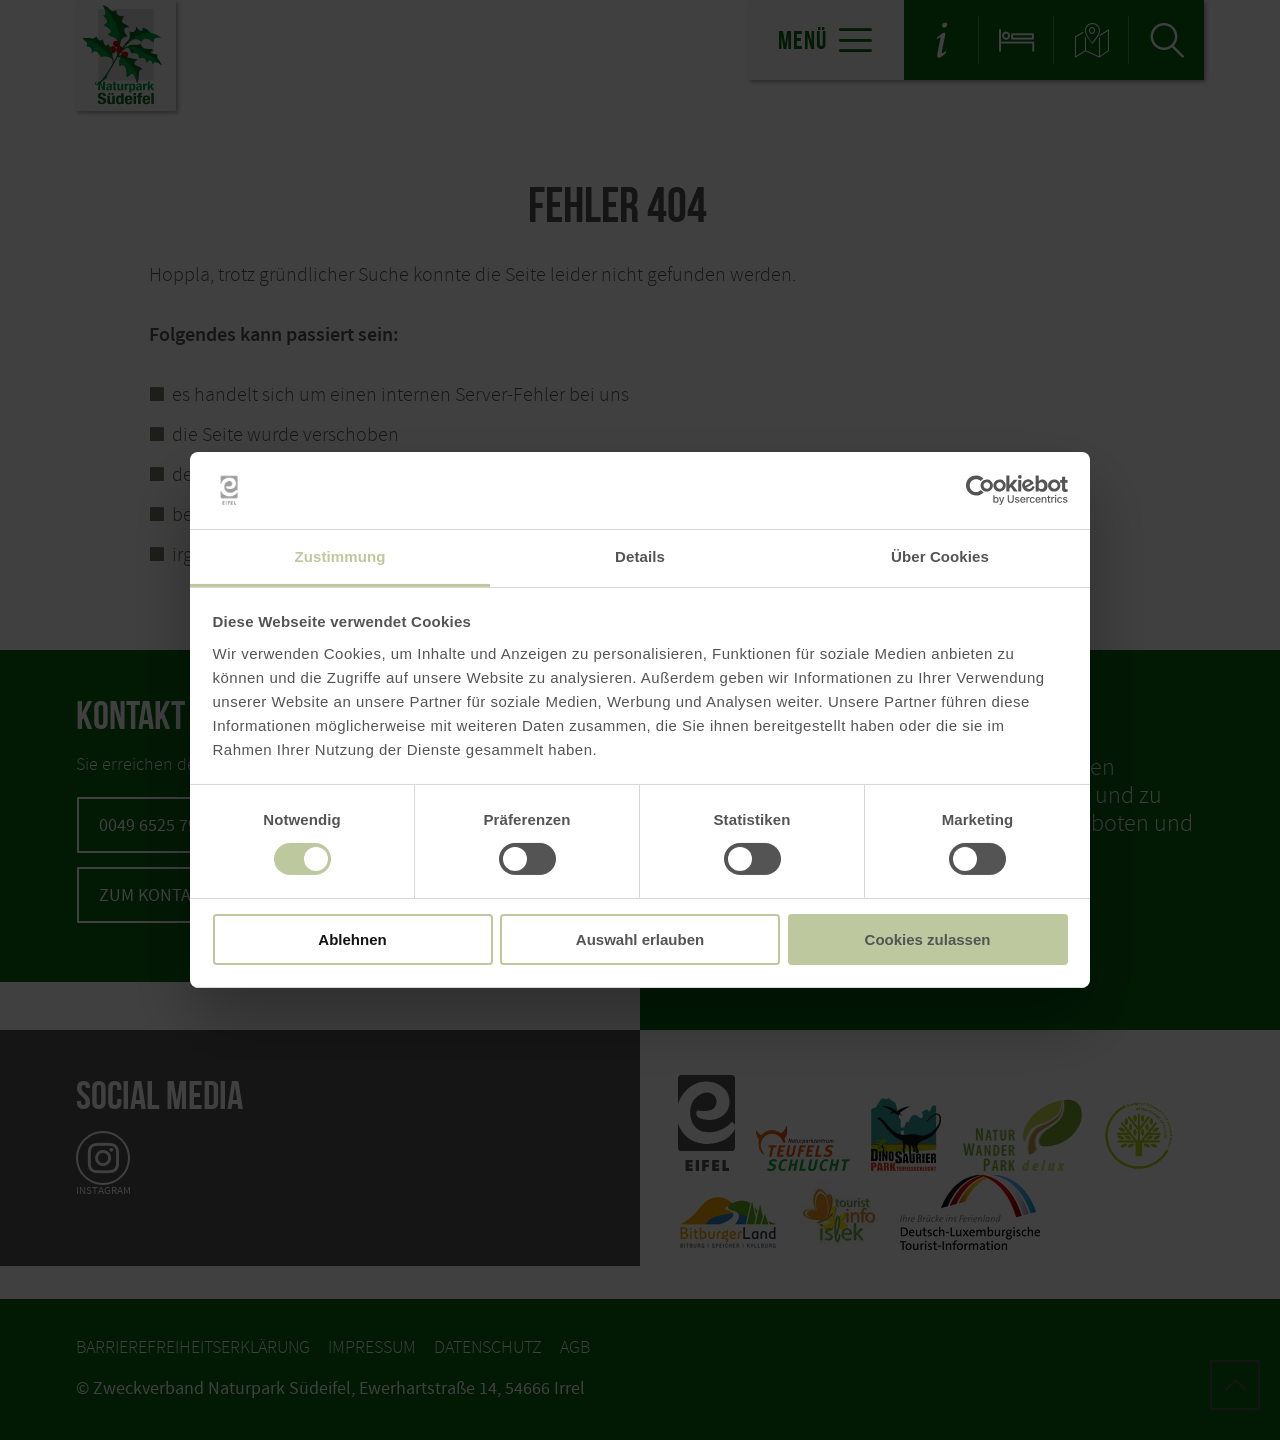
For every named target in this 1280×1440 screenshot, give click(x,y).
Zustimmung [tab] (340, 556)
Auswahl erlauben (640, 939)
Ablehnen (352, 939)
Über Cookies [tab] (940, 556)
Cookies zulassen (928, 939)
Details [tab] (640, 556)
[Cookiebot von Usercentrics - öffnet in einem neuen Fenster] (980, 490)
